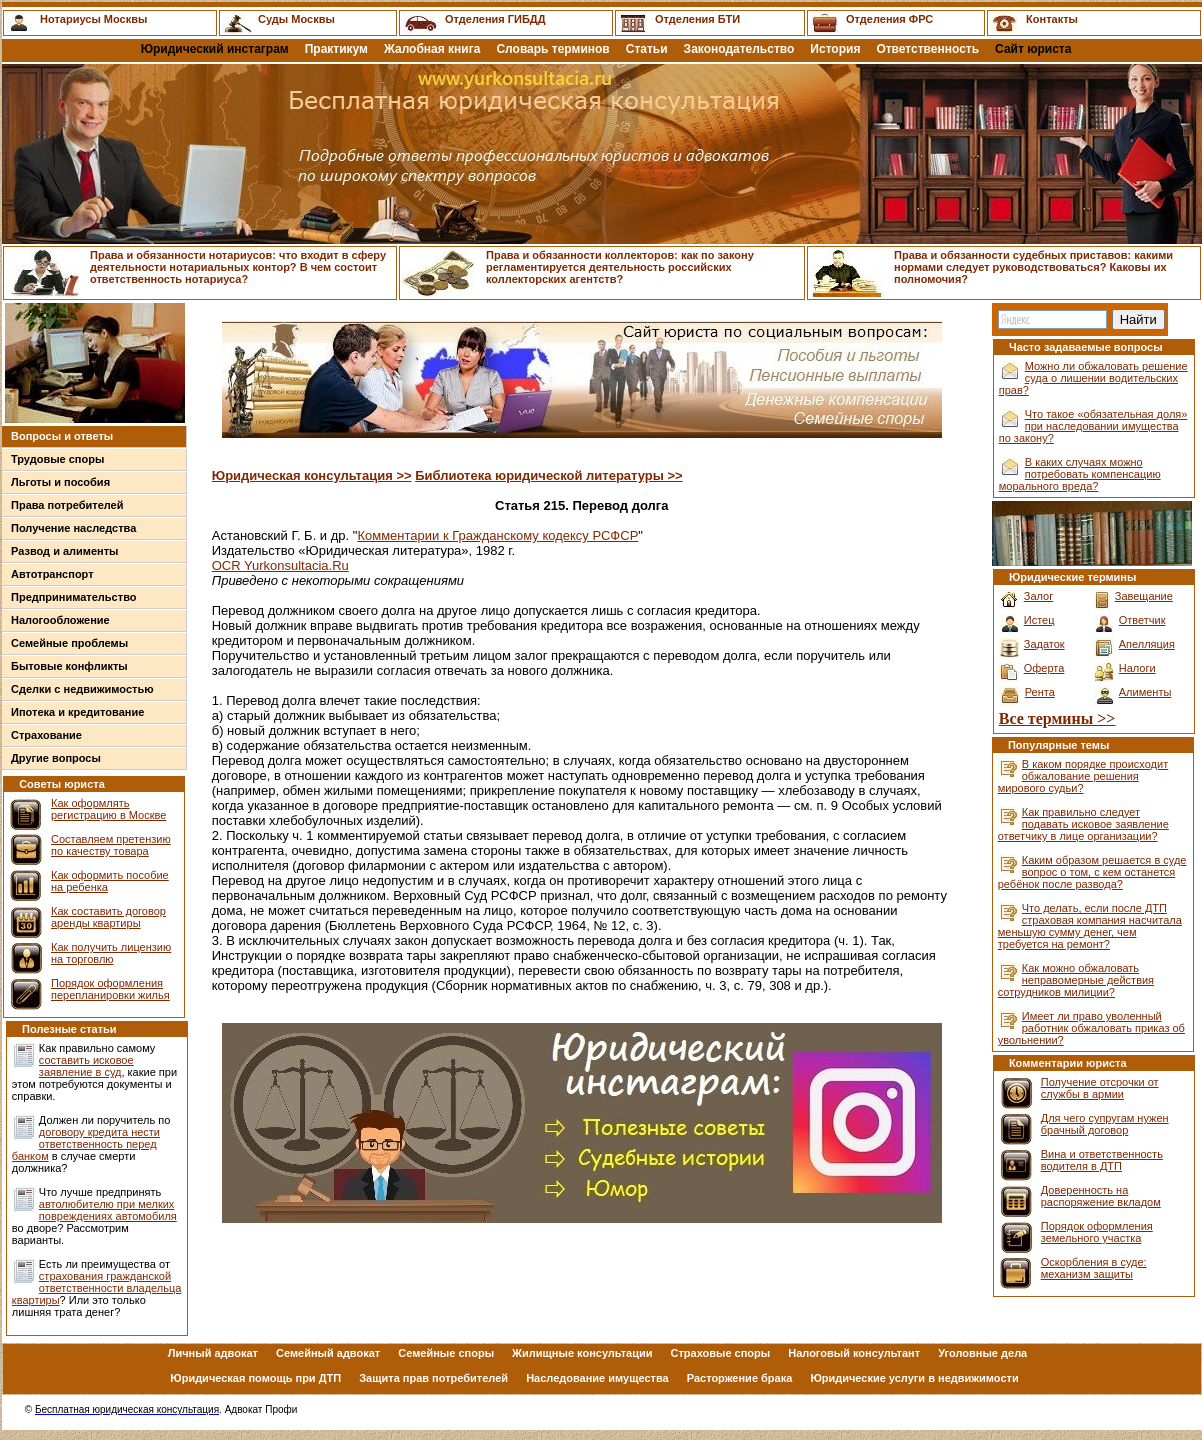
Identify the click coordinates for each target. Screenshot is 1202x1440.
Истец (1039, 620)
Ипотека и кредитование (77, 712)
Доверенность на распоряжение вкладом (1101, 1196)
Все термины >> (1057, 718)
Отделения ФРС (889, 19)
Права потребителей (67, 505)
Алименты (1145, 692)
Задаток (1044, 644)
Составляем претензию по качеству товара (111, 845)
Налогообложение (60, 620)
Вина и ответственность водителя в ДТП (1102, 1160)
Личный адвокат (213, 1353)
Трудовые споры (57, 459)
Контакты (1052, 19)
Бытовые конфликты (69, 666)
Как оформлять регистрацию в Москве (108, 809)
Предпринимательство (73, 597)
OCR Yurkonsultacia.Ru (280, 565)
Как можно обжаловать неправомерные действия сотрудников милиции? (1076, 980)
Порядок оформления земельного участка (1097, 1232)
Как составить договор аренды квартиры (108, 917)
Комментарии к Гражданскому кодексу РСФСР (497, 535)
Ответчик (1142, 620)
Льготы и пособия (60, 482)
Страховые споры (721, 1353)
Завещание (1144, 596)
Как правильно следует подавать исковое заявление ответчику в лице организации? (1083, 824)
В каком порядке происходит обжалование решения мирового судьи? (1083, 776)
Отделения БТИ (697, 19)
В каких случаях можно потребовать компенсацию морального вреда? (1080, 474)
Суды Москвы (296, 19)
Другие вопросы (56, 758)
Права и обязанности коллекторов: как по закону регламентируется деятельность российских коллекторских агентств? (620, 267)
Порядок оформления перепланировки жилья (110, 989)
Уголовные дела (982, 1353)
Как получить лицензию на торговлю (111, 953)
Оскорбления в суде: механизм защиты (1094, 1268)
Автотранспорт (52, 574)
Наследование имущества (597, 1378)
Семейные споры (446, 1353)
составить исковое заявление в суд (86, 1066)
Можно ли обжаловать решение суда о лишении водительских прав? (1093, 378)
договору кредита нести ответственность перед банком (86, 1144)
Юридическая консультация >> (312, 475)
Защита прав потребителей (433, 1378)
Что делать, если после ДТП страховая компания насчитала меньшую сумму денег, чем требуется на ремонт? (1090, 926)
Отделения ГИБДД (495, 19)
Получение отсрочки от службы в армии (1100, 1088)
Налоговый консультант (854, 1353)
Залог (1038, 596)
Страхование (46, 735)
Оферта (1044, 668)
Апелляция (1147, 644)
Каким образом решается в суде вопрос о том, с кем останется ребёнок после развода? (1092, 872)
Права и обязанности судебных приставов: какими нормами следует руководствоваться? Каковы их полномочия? (1033, 267)
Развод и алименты (65, 551)
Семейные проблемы (69, 643)
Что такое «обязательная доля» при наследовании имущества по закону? (1093, 426)
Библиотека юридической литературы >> (548, 475)
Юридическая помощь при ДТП (255, 1378)
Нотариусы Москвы (93, 19)
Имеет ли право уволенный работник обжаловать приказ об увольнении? (1091, 1028)
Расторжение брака (740, 1378)
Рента (1040, 692)
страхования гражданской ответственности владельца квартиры (97, 1288)
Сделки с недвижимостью (82, 689)
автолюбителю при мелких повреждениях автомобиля (108, 1210)
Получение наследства (73, 528)
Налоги (1137, 668)
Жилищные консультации (582, 1353)
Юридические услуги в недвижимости (914, 1378)
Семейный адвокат (328, 1353)
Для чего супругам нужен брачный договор (1105, 1124)
